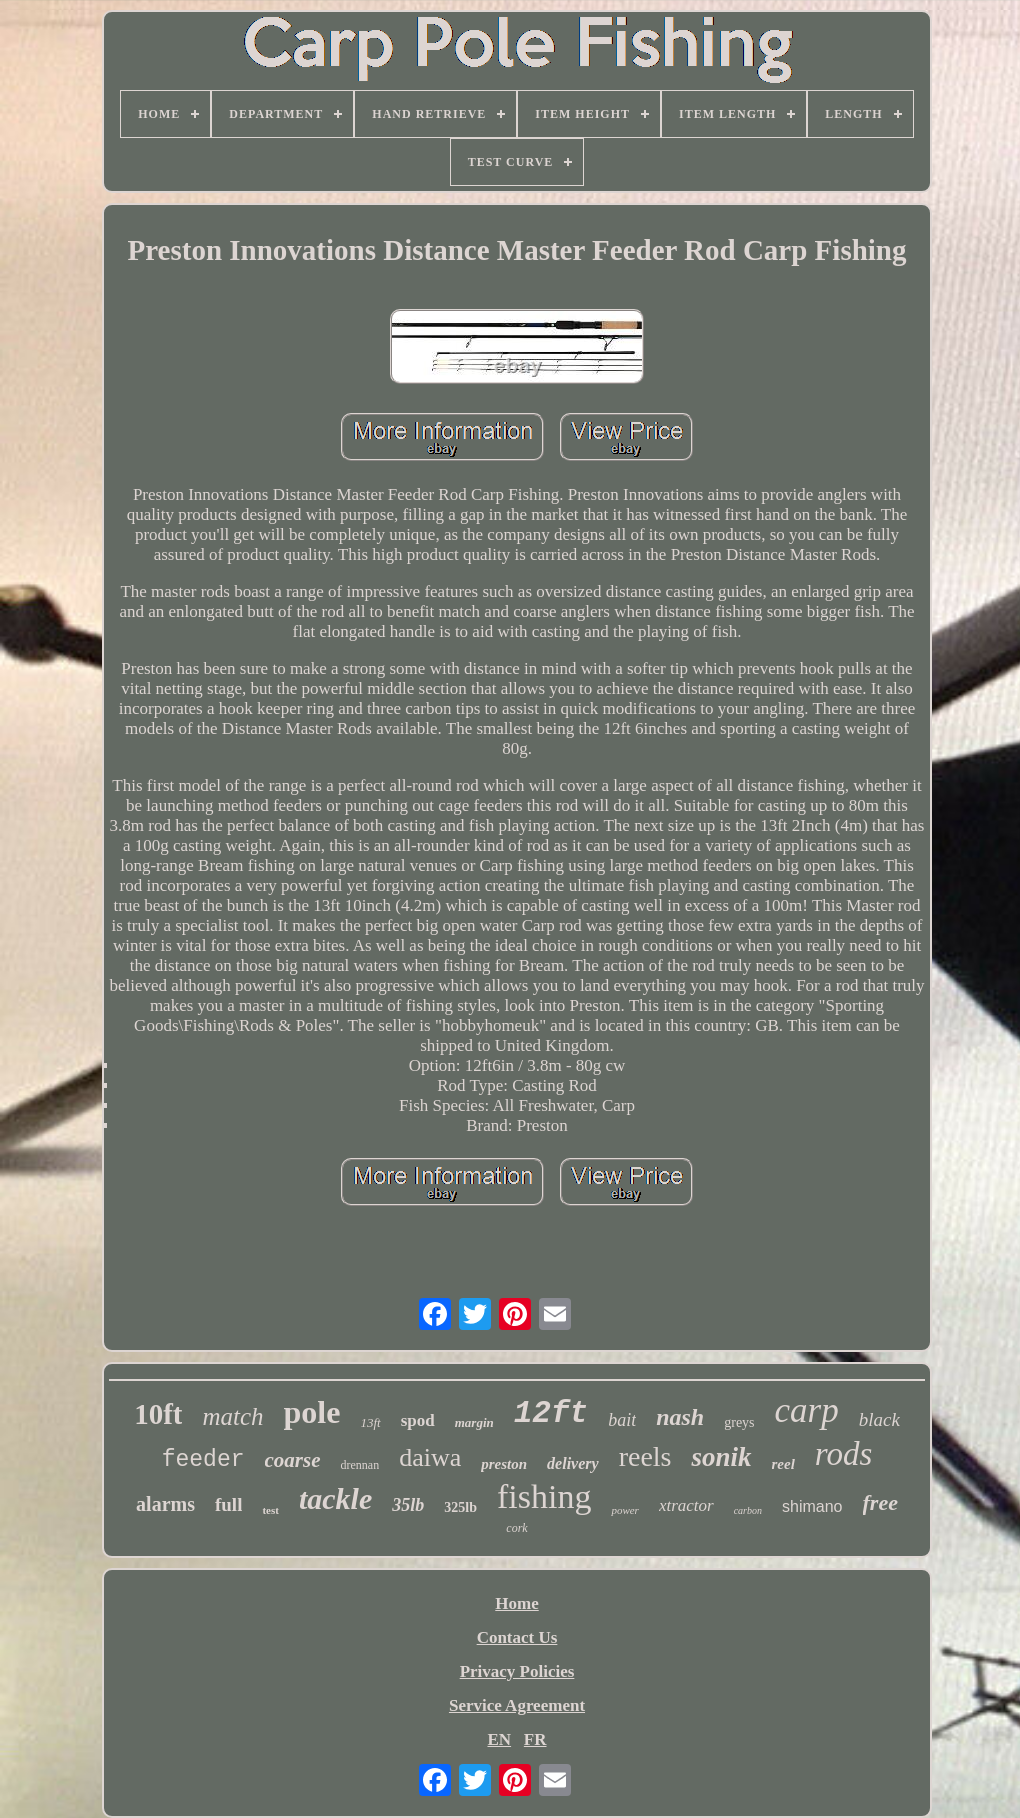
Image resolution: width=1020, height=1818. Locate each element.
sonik (721, 1457)
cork (516, 1528)
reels (645, 1456)
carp (807, 1410)
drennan (360, 1465)
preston (504, 1464)
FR (535, 1739)
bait (622, 1420)
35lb (408, 1505)
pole (312, 1412)
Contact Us (517, 1637)
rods (843, 1454)
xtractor (686, 1505)
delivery (573, 1463)
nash (680, 1417)
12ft (551, 1413)
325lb (460, 1507)
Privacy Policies (517, 1671)
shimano (812, 1506)
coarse (293, 1460)
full (228, 1504)
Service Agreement (517, 1705)
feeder (203, 1460)
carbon (748, 1510)
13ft (370, 1422)
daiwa (430, 1457)
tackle (335, 1498)
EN (499, 1739)
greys (739, 1422)
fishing (544, 1496)
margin (474, 1422)
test (270, 1510)
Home (516, 1603)
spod (418, 1420)
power (625, 1510)
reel (783, 1464)
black (879, 1419)
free (880, 1502)
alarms (165, 1504)
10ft (158, 1414)
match (232, 1416)
